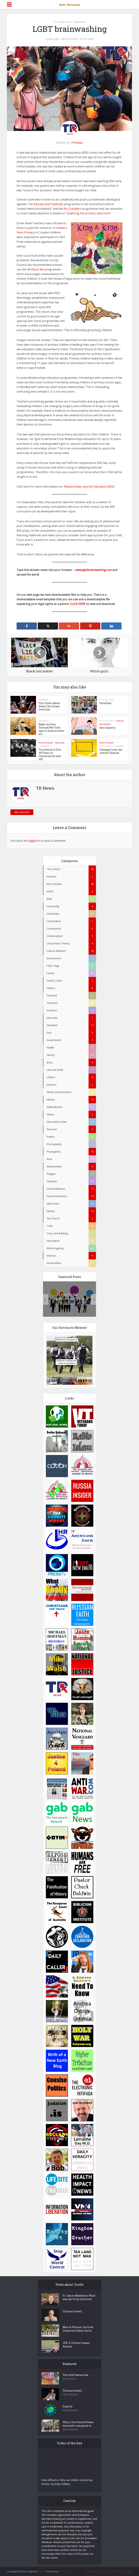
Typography (91, 2571)
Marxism (59, 742)
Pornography (62, 22)
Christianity (105, 746)
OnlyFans (105, 703)
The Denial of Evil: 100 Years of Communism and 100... (50, 754)
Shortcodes (116, 2571)
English (67, 2406)
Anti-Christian (46, 742)
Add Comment (69, 39)
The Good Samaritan (75, 2375)
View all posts (22, 812)
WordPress (65, 2571)
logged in (34, 841)
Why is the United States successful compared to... (78, 2423)
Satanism (80, 22)
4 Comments (69, 2378)
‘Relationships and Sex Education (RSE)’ (89, 486)
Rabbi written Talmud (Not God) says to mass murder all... (51, 729)
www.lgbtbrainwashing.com (93, 570)
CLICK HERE (78, 604)
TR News (89, 39)
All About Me (35, 269)
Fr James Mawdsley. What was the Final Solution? (79, 2297)
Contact (128, 2571)
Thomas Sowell (72, 2311)
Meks (41, 2571)
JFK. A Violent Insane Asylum (76, 2344)
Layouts (104, 2571)
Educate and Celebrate (48, 204)
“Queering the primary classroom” (88, 213)
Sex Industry (107, 727)
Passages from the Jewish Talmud (110, 751)
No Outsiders (72, 209)
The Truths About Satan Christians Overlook (49, 706)
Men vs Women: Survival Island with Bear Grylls (78, 2328)
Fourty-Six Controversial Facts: (69, 1296)
